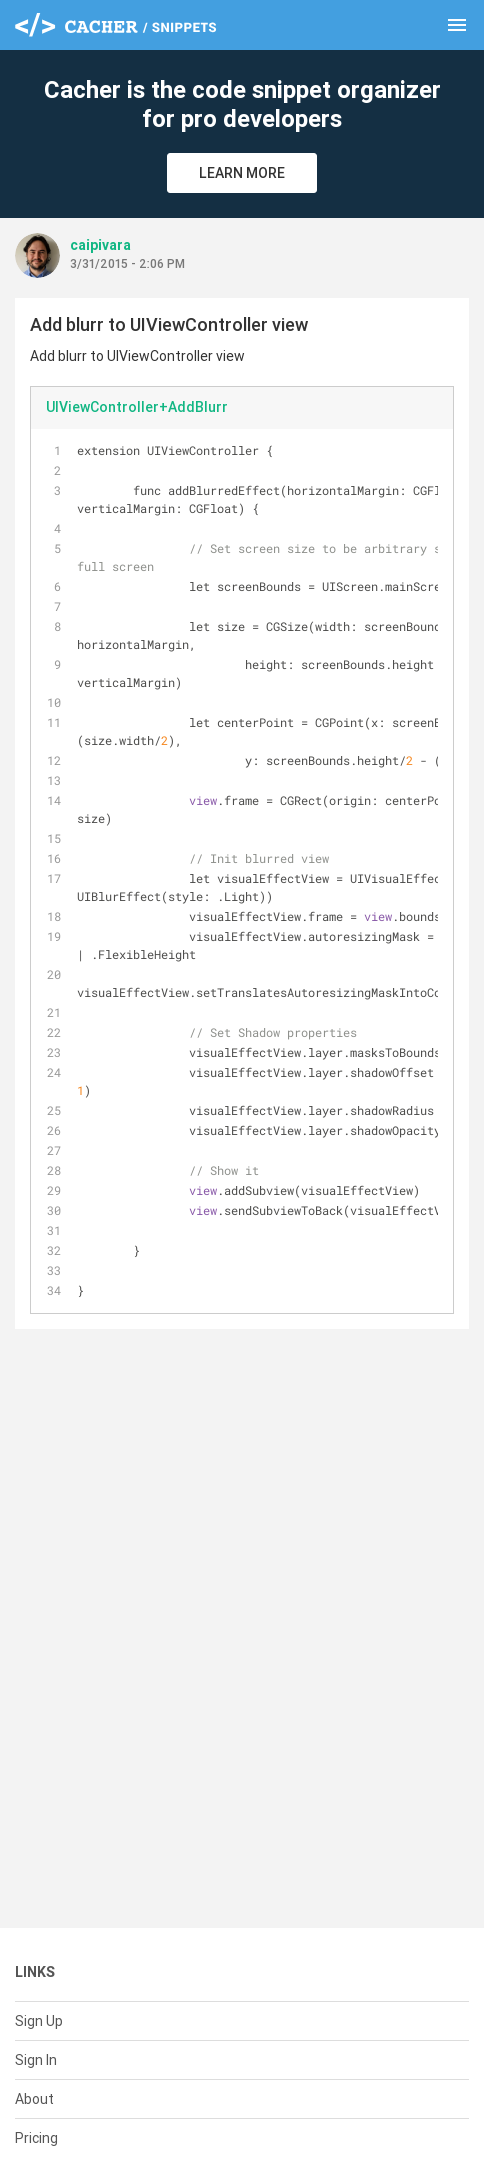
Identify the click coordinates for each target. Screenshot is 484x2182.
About (34, 2099)
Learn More (242, 173)
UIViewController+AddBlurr (137, 407)
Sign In (36, 2060)
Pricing (36, 2138)
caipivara (100, 245)
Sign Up (39, 2021)
